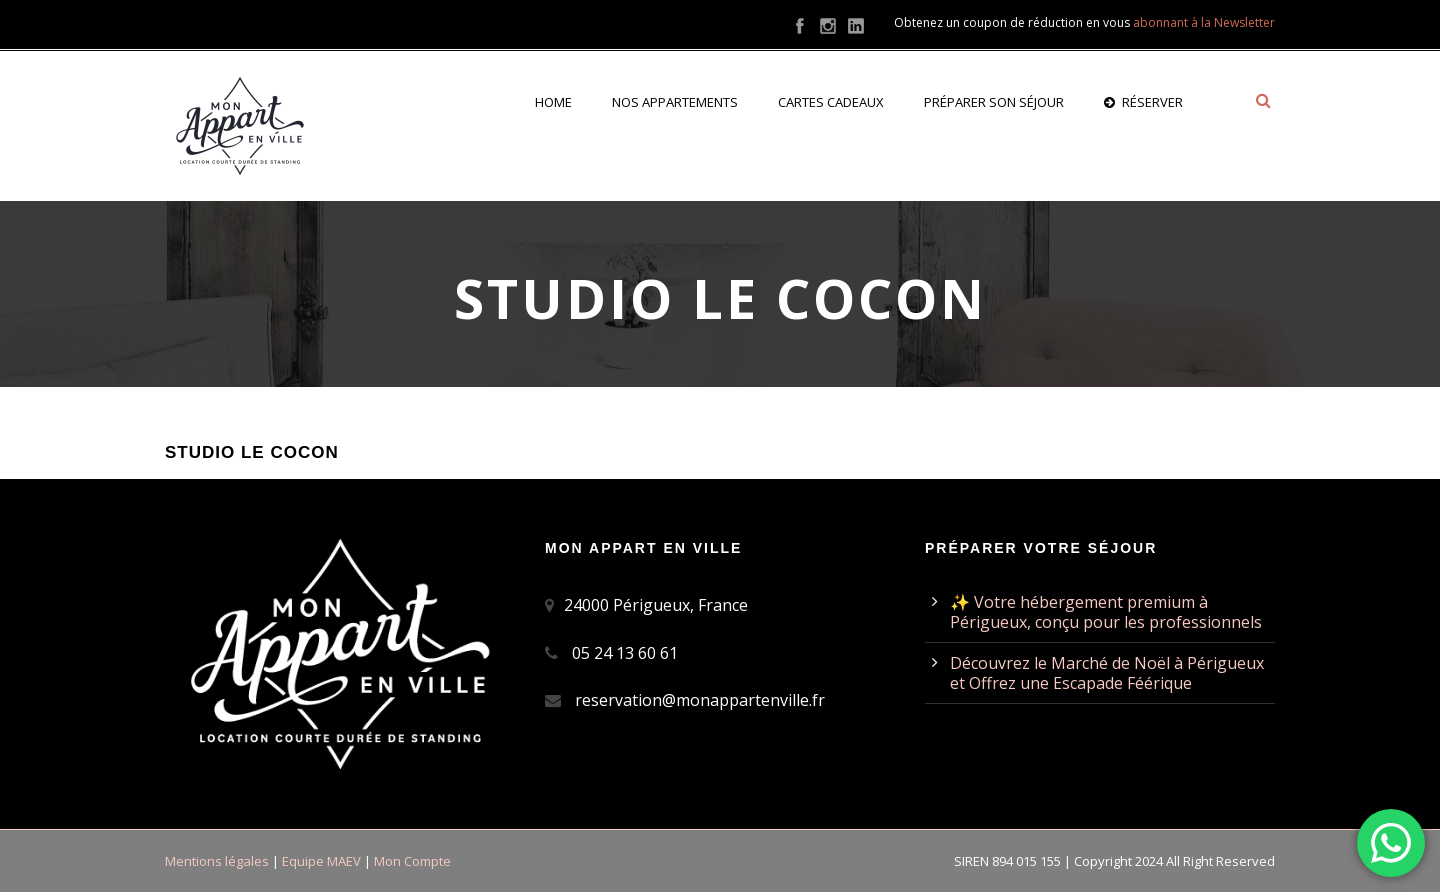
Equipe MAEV (321, 861)
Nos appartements (675, 102)
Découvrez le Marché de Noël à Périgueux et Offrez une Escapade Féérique (1107, 673)
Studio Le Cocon (252, 452)
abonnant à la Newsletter (1204, 22)
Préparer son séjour (994, 102)
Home (553, 102)
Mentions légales (217, 861)
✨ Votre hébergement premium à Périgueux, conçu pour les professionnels (1106, 612)
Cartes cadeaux (831, 102)
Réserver (1143, 102)
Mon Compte (412, 861)
